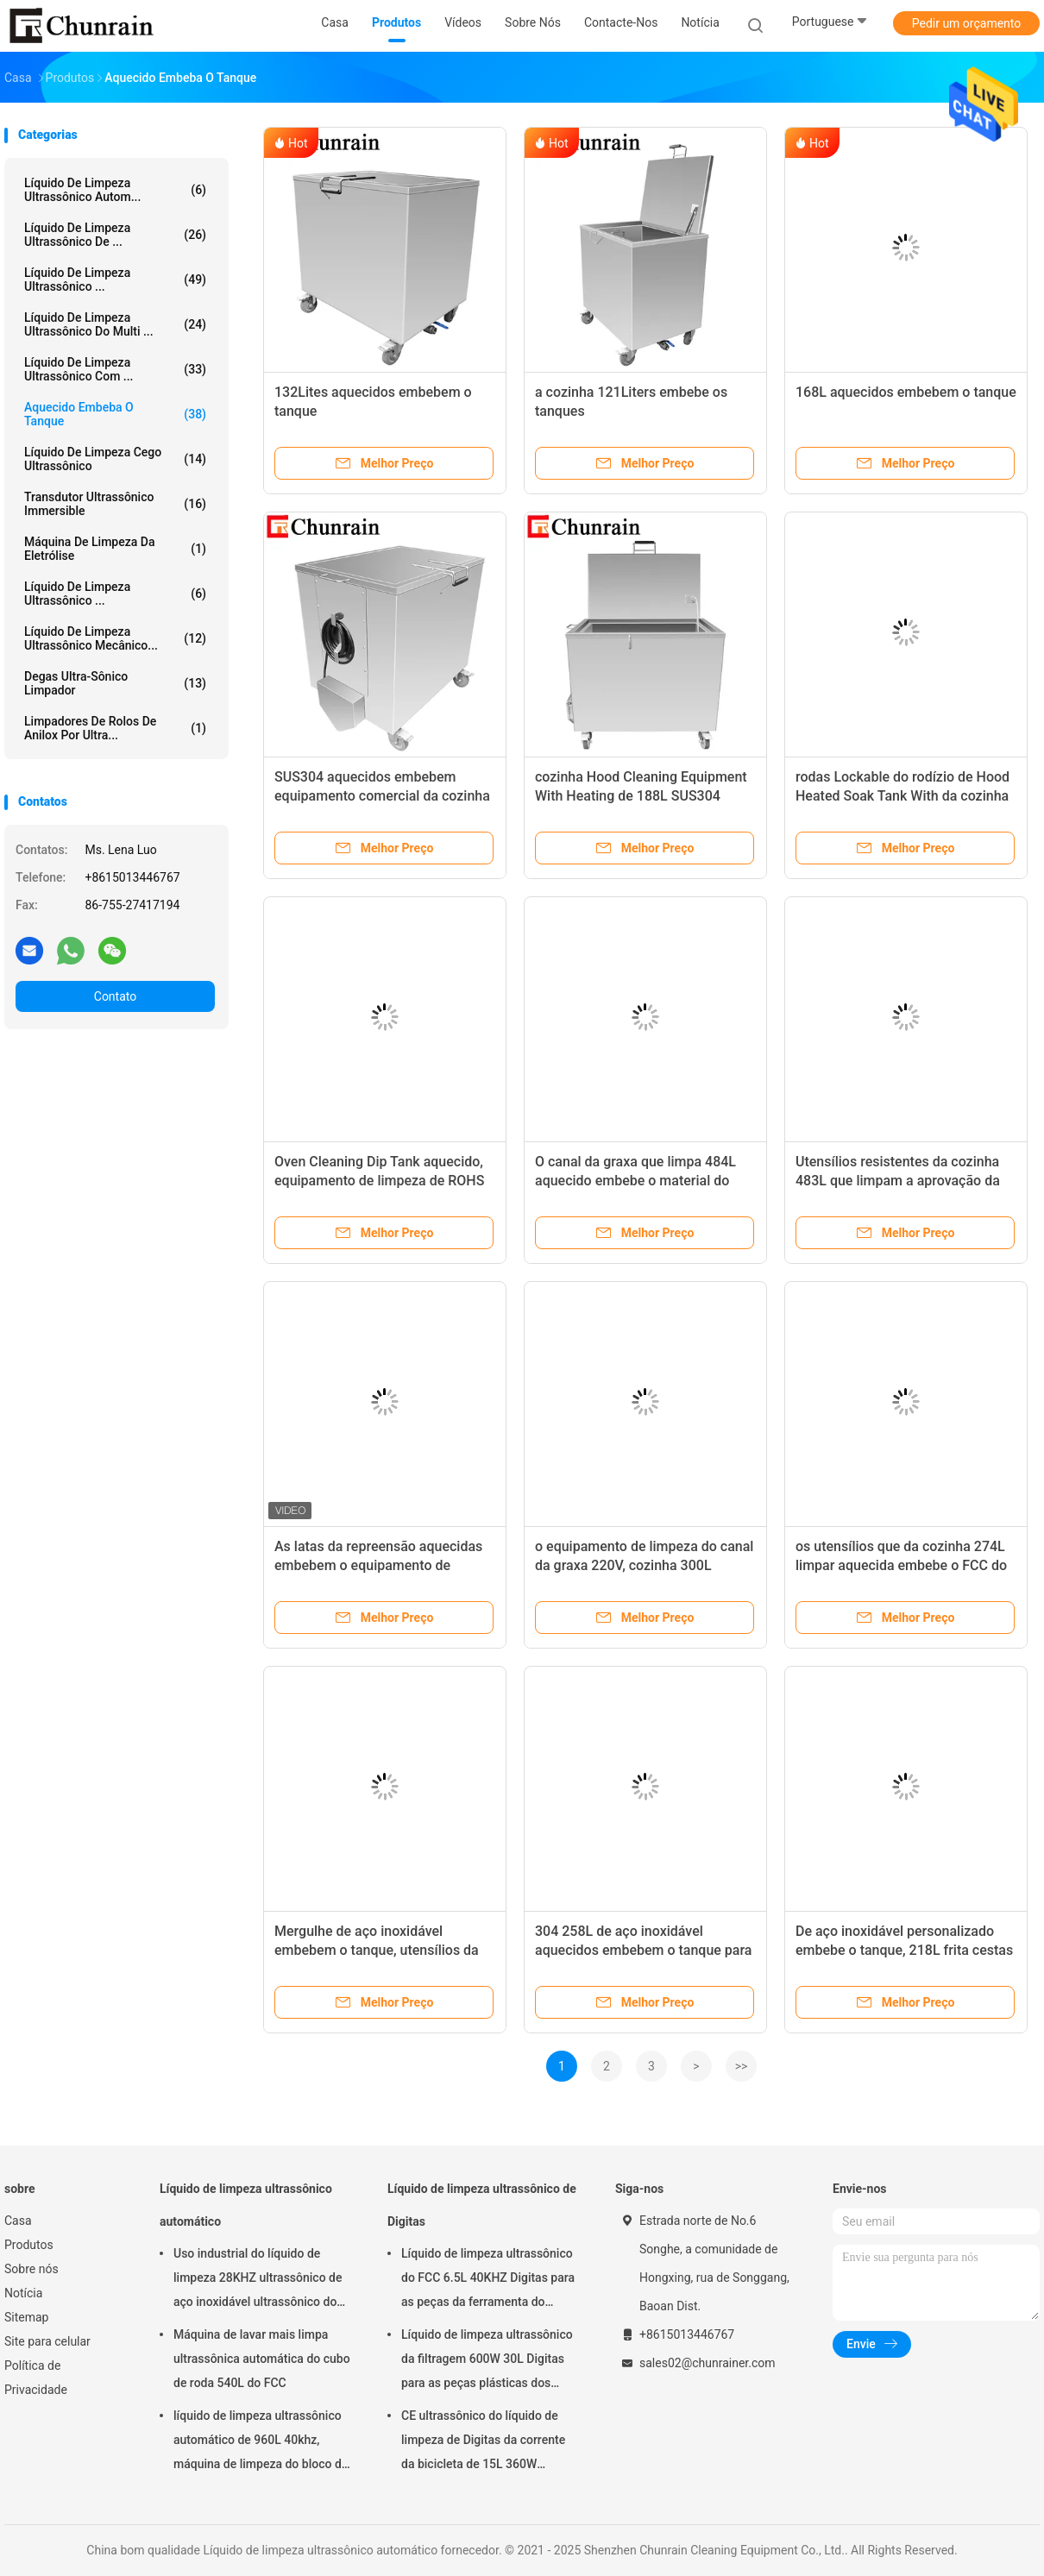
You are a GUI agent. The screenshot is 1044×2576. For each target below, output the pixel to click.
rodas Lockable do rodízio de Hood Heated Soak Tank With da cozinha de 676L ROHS (902, 796)
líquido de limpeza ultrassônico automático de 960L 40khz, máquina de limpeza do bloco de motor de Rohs (260, 2442)
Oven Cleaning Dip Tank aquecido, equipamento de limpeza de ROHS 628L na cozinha (379, 1180)
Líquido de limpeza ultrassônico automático (246, 2205)
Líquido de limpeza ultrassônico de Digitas (481, 2205)
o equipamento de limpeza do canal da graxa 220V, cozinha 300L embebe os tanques (644, 1565)
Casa (18, 2220)
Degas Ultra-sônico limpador (115, 683)
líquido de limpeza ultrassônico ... (115, 279)
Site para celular (47, 2341)
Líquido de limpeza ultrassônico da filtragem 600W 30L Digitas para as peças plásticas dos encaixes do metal (487, 2361)
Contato (115, 996)
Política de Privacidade (35, 2378)
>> (741, 2066)
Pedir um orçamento (967, 23)
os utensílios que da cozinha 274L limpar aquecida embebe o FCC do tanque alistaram (901, 1565)
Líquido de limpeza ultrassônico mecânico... (115, 638)
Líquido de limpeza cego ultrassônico (115, 459)
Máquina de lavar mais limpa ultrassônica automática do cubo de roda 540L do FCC (261, 2359)
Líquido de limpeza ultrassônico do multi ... (115, 324)
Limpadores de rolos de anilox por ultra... (115, 728)
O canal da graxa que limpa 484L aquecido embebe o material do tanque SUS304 (635, 1180)
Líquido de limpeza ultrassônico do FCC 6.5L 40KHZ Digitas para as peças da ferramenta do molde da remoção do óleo (488, 2280)
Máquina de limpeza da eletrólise (115, 548)
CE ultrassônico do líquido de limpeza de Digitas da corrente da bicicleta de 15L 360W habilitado (483, 2442)
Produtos (28, 2245)
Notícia (23, 2293)
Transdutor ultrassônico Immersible (115, 504)
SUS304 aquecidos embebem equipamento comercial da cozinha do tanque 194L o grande (382, 796)
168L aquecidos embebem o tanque (906, 392)
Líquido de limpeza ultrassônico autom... (115, 190)
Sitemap (26, 2317)
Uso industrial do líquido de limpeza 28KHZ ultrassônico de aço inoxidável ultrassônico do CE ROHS (257, 2280)
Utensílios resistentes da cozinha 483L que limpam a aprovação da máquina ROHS (898, 1180)
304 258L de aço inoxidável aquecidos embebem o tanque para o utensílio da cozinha (643, 1950)
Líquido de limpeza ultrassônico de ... (115, 234)
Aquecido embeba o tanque (115, 414)
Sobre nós (31, 2269)
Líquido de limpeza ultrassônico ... (115, 593)
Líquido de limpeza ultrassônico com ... (115, 369)
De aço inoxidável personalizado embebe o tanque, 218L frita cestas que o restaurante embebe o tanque (905, 1950)
